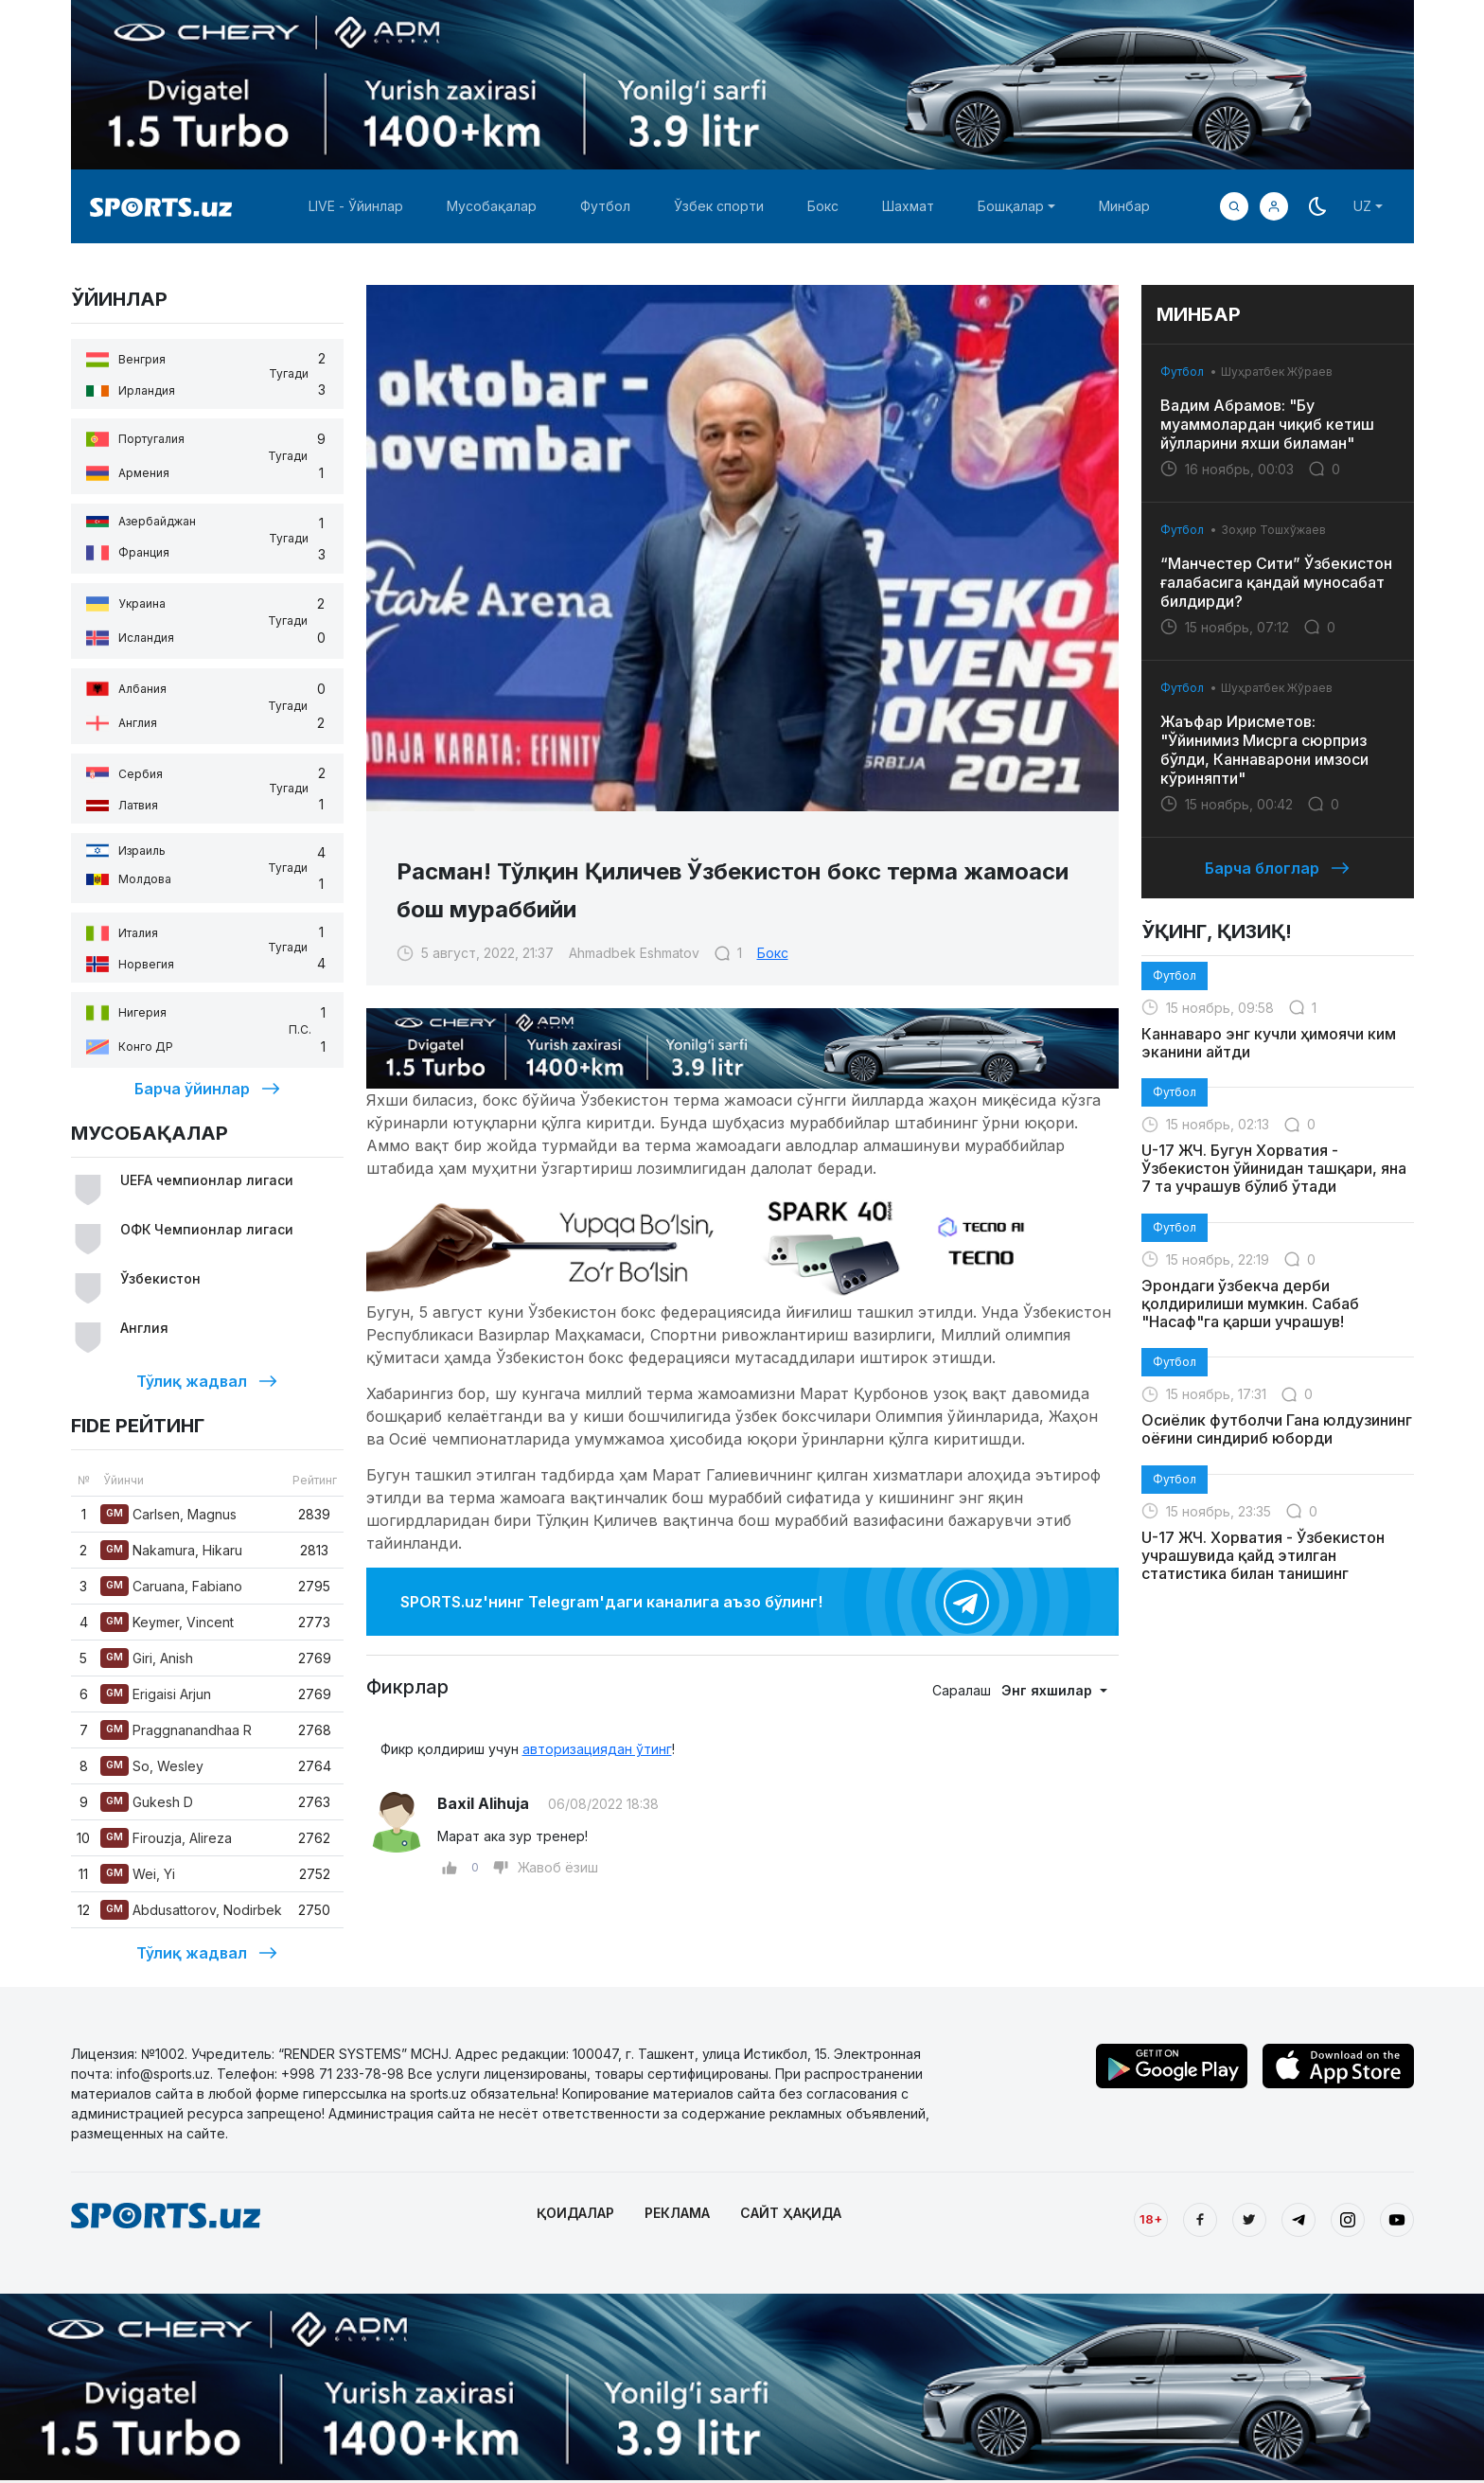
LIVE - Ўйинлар (356, 206)
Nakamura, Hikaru (171, 1550)
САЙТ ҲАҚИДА (790, 2213)
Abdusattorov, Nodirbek (191, 1910)
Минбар (1124, 206)
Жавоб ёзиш (558, 1867)
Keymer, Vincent (167, 1622)
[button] (1274, 206)
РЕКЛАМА (677, 2213)
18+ (1151, 2218)
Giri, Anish (146, 1658)
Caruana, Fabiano (171, 1586)
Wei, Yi (137, 1874)
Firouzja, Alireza (166, 1838)
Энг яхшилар (1048, 1690)
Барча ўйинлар (207, 1088)
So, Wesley (151, 1766)
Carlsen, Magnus (168, 1514)
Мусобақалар (492, 206)
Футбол (605, 206)
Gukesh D (146, 1802)
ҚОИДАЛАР (575, 2213)
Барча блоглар (1277, 868)
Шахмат (908, 206)
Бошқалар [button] (1011, 206)
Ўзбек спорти (719, 206)
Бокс (823, 206)
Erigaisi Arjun (155, 1694)
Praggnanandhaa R (176, 1730)
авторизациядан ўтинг (597, 1749)
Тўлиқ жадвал (206, 1381)
